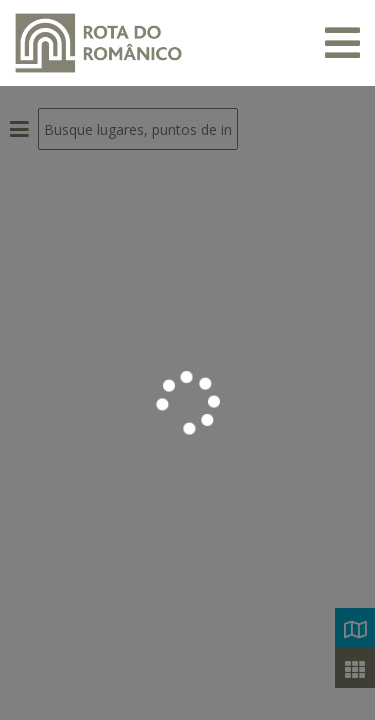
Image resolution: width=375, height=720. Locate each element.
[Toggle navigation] (342, 43)
